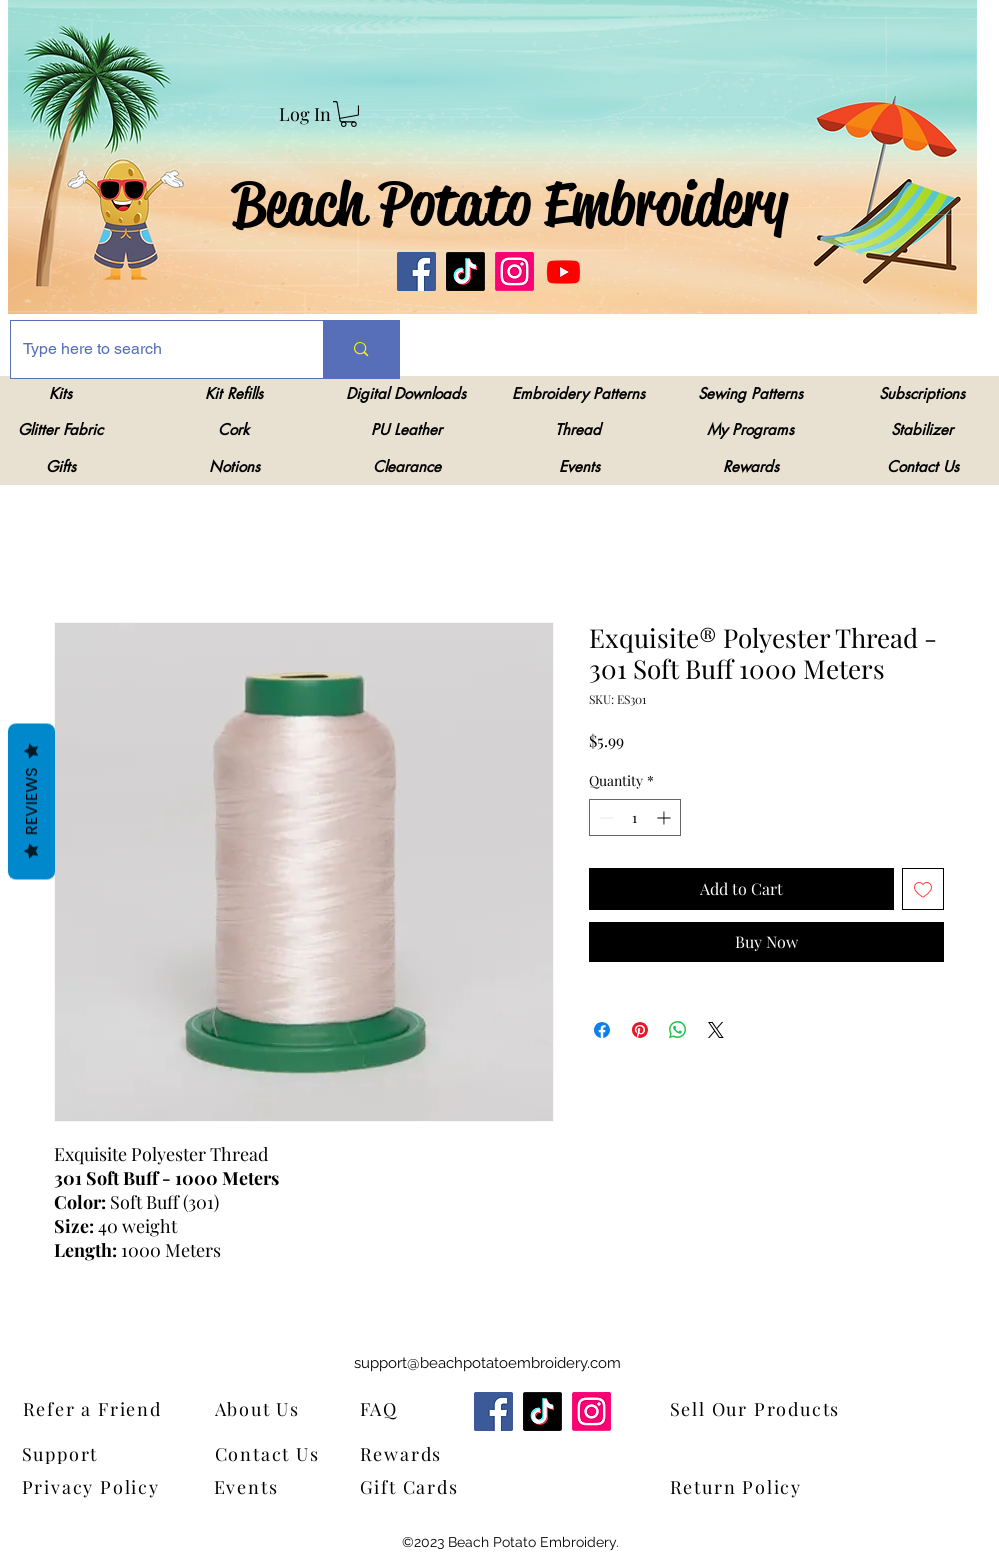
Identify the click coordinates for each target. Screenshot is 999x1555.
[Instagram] (514, 271)
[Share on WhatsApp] (678, 1030)
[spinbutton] (635, 817)
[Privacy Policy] (97, 1486)
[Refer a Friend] (122, 1408)
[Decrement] (604, 817)
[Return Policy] (769, 1486)
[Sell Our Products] (769, 1408)
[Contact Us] (276, 1453)
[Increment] (665, 817)
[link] (348, 114)
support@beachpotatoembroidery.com (487, 1363)
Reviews (31, 801)
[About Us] (270, 1408)
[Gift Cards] (459, 1486)
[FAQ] (385, 1408)
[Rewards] (415, 1453)
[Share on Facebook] (602, 1030)
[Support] (73, 1453)
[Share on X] (716, 1030)
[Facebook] (416, 271)
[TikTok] (465, 271)
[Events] (260, 1486)
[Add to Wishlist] (923, 889)
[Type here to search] (152, 349)
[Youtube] (563, 271)
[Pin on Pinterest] (640, 1030)
